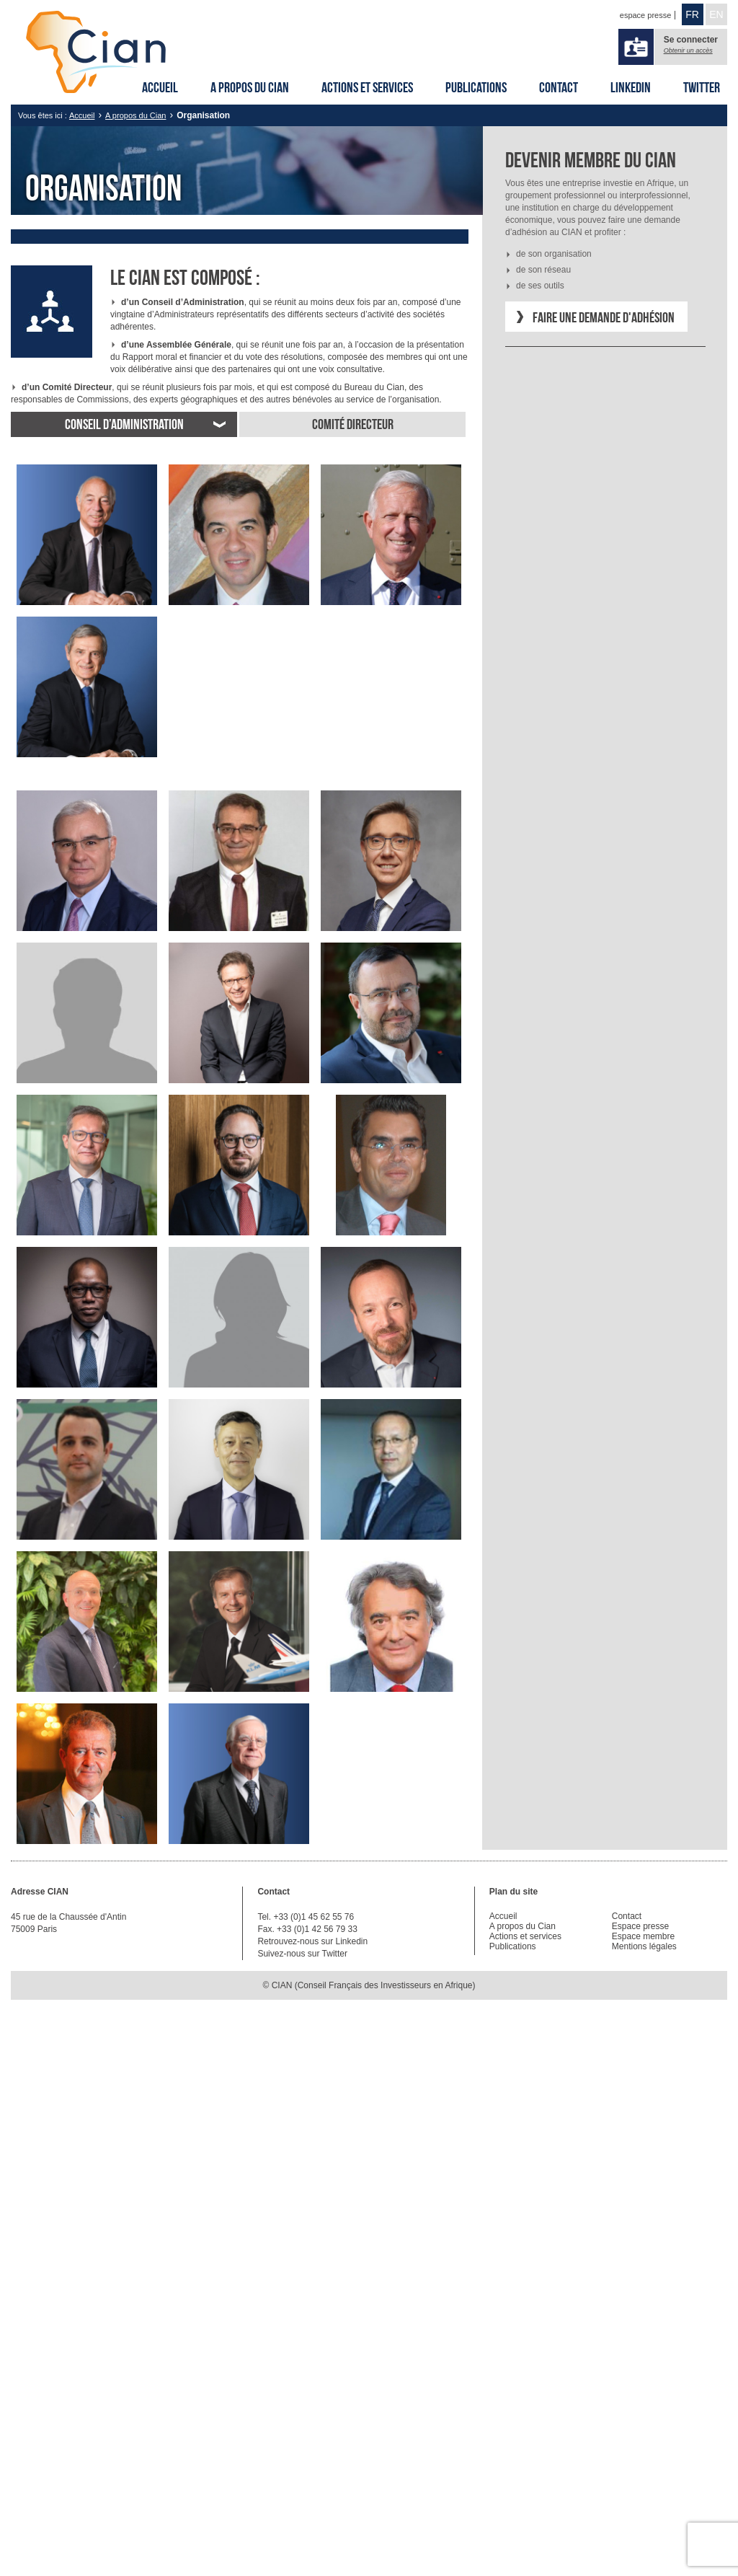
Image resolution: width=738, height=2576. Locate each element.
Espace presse (640, 1926)
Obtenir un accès (688, 50)
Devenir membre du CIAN (590, 160)
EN (716, 14)
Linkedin (630, 87)
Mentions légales (644, 1946)
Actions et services (367, 87)
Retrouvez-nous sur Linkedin (312, 1941)
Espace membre (643, 1936)
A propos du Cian (249, 87)
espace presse (646, 15)
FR (692, 14)
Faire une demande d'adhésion (604, 317)
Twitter (701, 87)
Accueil (160, 87)
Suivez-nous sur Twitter (302, 1954)
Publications (476, 87)
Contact (558, 87)
